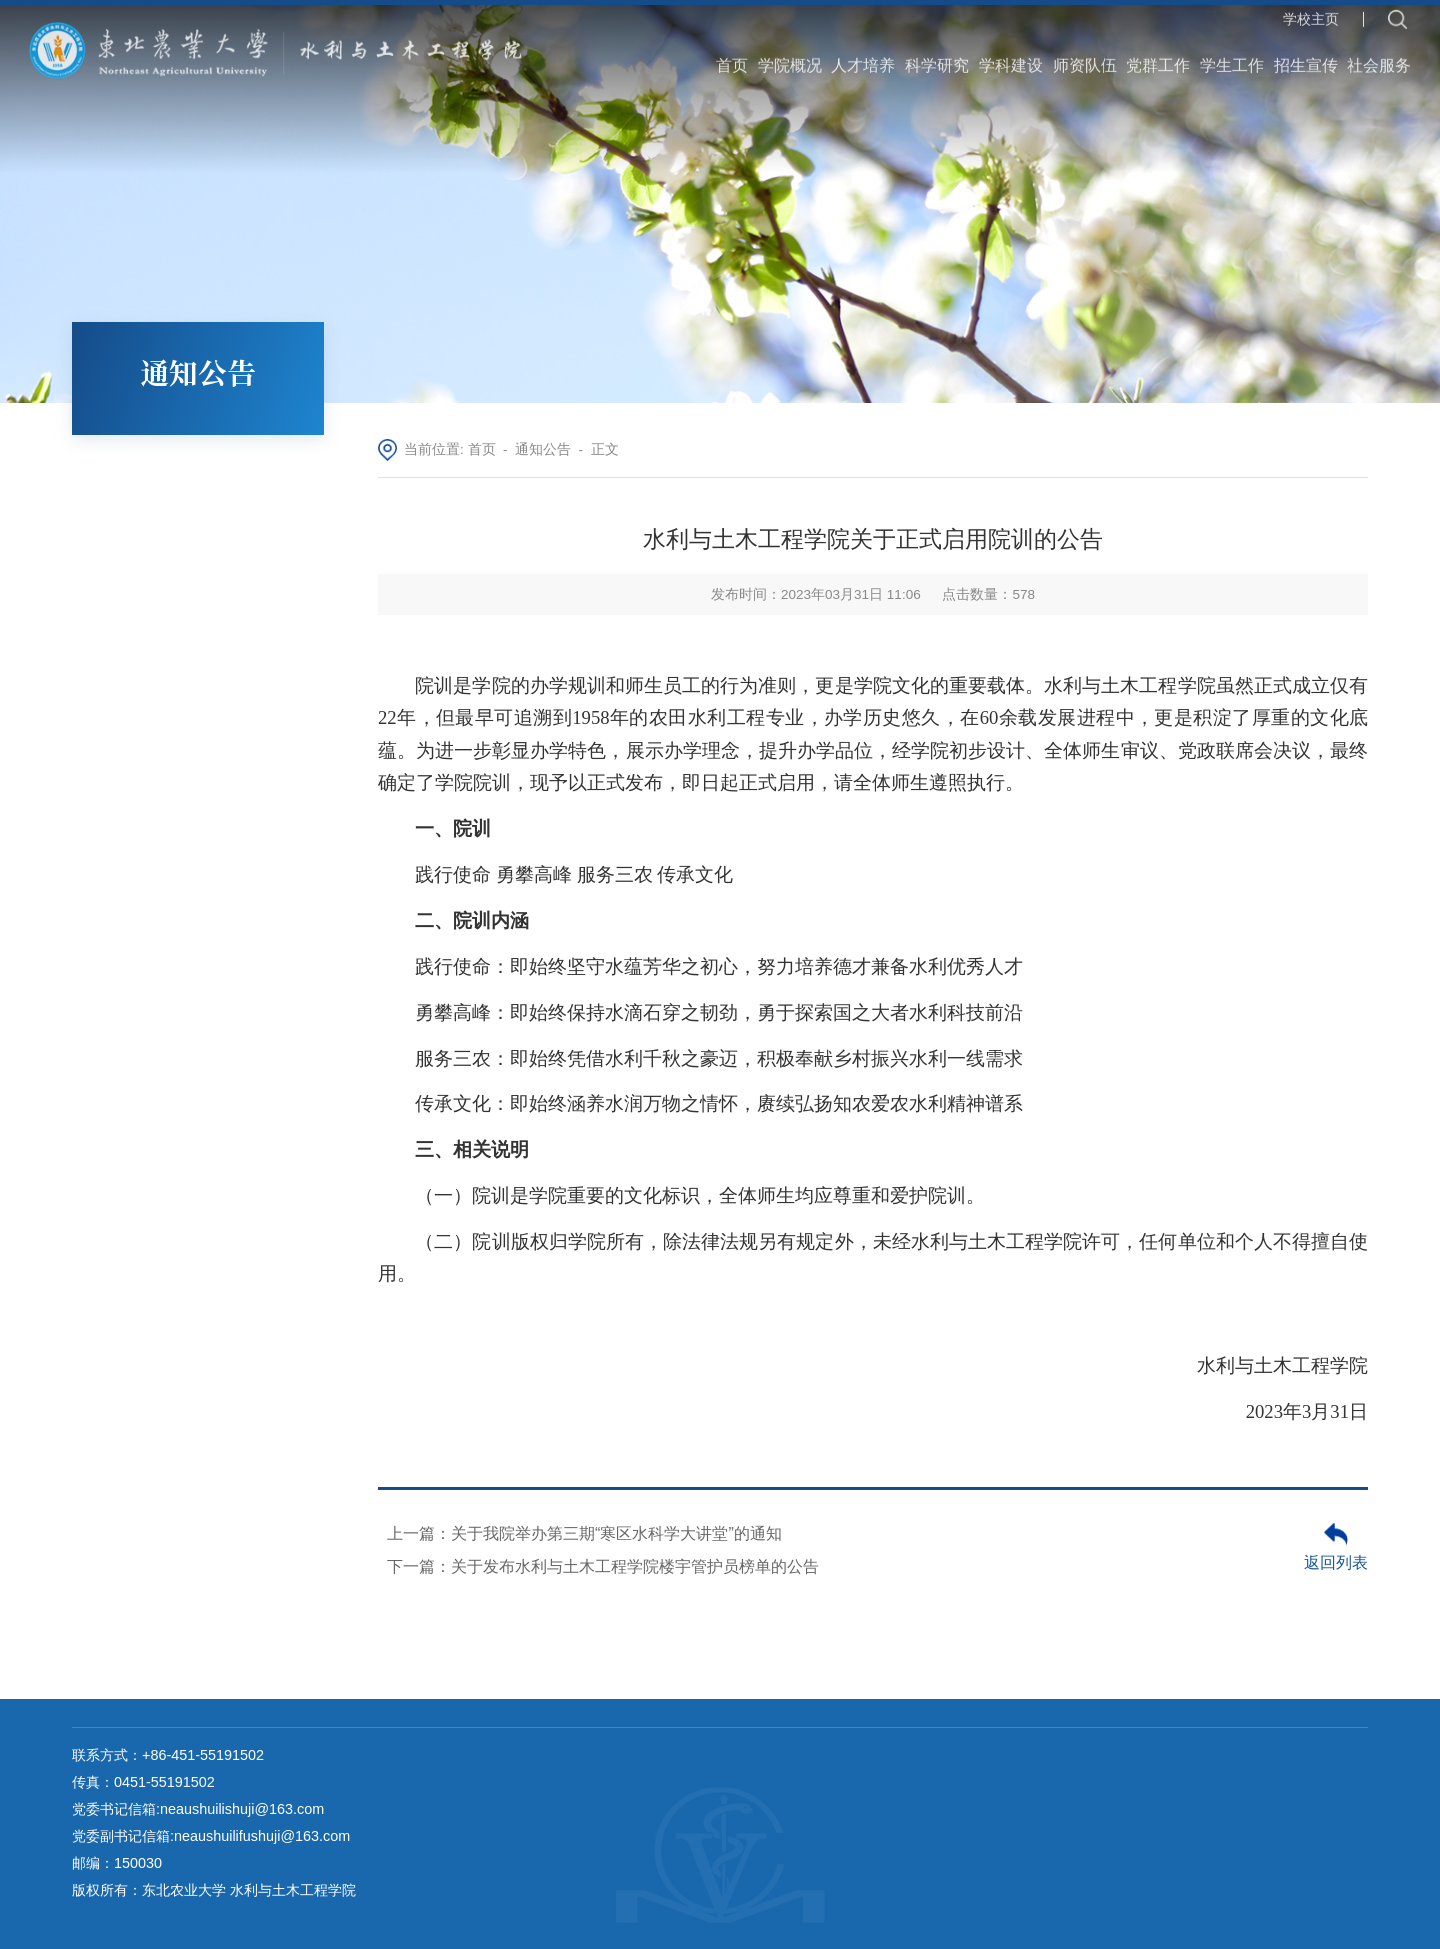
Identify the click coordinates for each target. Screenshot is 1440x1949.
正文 (605, 449)
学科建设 (1011, 50)
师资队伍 (1085, 50)
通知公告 (543, 449)
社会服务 (1379, 50)
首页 (732, 50)
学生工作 (1232, 50)
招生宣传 (1306, 50)
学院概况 (790, 50)
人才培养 (863, 50)
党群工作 (1158, 50)
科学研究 (937, 50)
